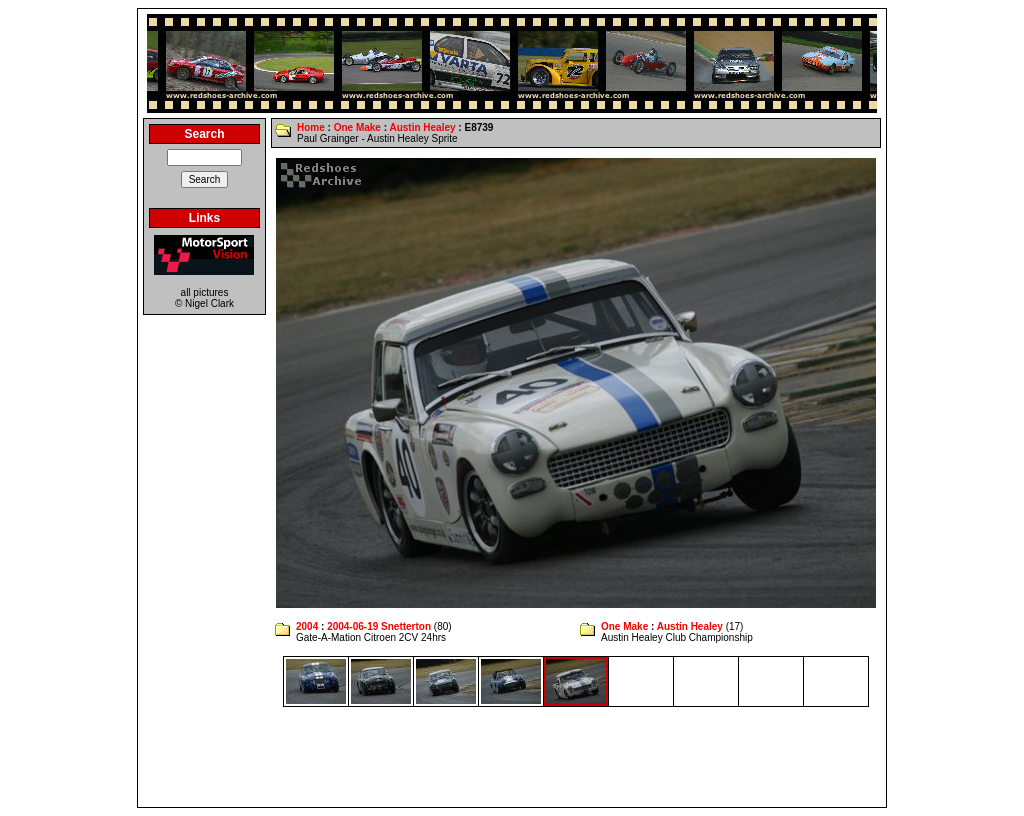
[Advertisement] (512, 757)
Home (311, 127)
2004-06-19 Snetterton (379, 626)
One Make (357, 127)
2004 (307, 626)
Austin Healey (422, 127)
